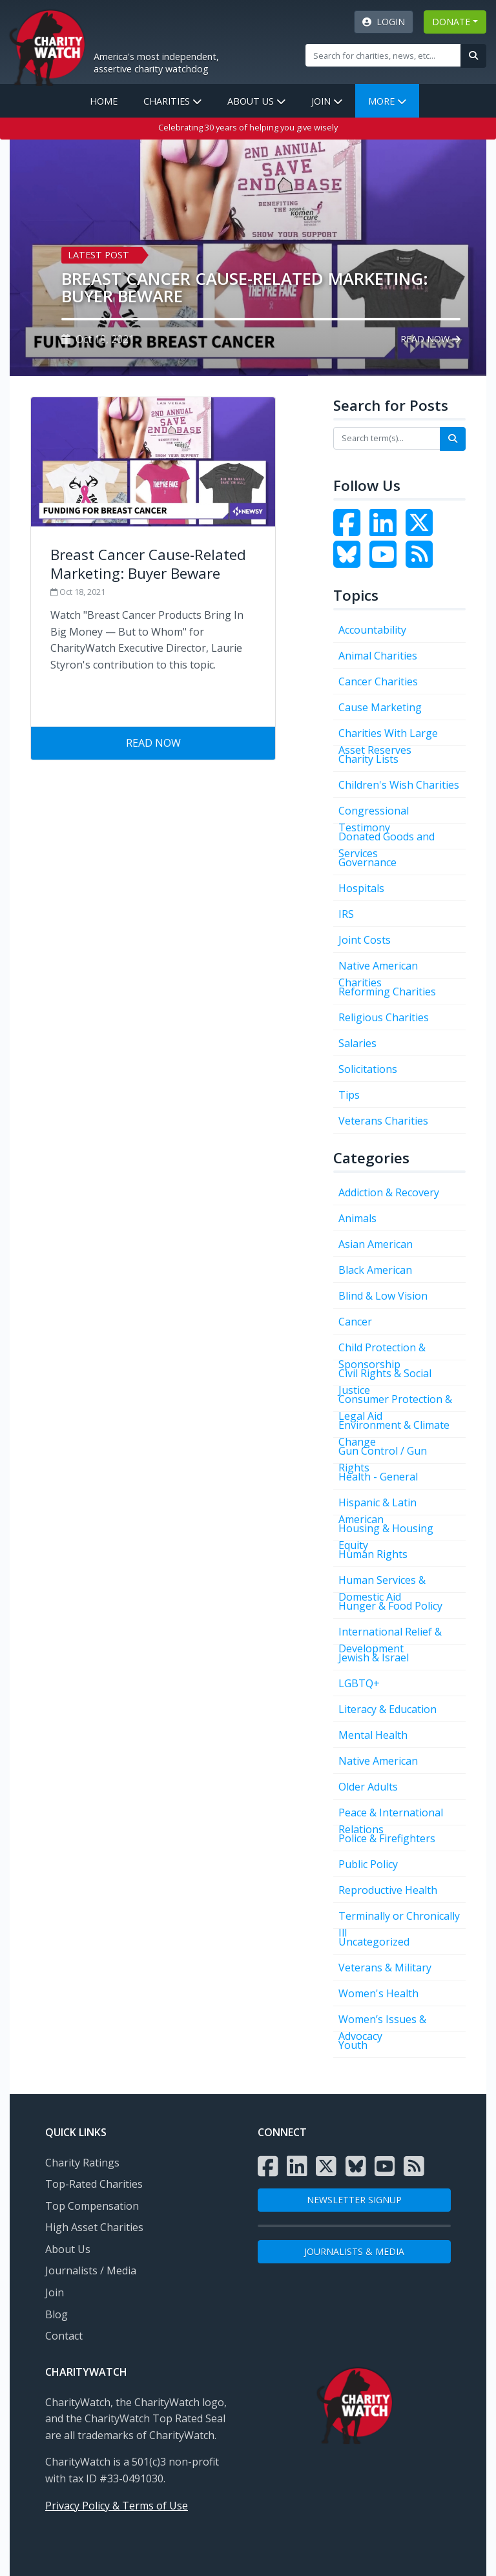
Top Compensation (92, 2206)
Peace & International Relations (390, 1815)
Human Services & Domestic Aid (382, 1583)
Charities (172, 101)
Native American (378, 1761)
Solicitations (367, 1069)
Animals (357, 1218)
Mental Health (373, 1735)
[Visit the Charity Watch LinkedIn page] (386, 530)
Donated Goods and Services (386, 839)
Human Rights (373, 1554)
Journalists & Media (354, 2251)
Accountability (372, 630)
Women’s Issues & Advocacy (382, 2022)
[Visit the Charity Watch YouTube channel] (386, 562)
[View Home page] (47, 46)
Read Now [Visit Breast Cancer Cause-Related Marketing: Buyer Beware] (153, 743)
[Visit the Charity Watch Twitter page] (422, 530)
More (387, 101)
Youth (352, 2045)
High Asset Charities (94, 2227)
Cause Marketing (380, 707)
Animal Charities (377, 656)
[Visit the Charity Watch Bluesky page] (350, 562)
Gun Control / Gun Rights (382, 1454)
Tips (349, 1095)
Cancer (355, 1321)
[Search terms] (386, 438)
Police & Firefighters (386, 1838)
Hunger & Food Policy (390, 1606)
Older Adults (368, 1787)
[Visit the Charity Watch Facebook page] (350, 530)
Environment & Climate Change (394, 1428)
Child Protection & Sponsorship (382, 1350)
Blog (56, 2314)
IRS (346, 914)
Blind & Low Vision (383, 1296)
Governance (367, 862)
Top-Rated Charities (94, 2184)
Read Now (430, 339)
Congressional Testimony (373, 814)
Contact (64, 2336)
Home (104, 101)
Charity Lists (368, 759)
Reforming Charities (387, 991)
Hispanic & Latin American (377, 1505)
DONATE (451, 22)
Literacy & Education (387, 1709)
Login (383, 22)
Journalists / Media (90, 2270)
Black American (375, 1270)
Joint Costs (364, 940)
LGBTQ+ (359, 1683)
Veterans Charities (383, 1121)
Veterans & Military (384, 1967)
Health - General (378, 1477)
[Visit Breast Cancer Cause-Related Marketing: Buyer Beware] (153, 562)
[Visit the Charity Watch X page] (326, 2166)
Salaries (357, 1043)
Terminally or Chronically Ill (399, 1919)
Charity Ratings (82, 2162)
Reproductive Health (387, 1890)
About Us (256, 101)
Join (326, 101)
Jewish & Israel (373, 1657)
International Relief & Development (390, 1635)
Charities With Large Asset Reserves (388, 736)
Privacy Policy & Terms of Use (116, 2505)
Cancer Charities (378, 681)
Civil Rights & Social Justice (384, 1376)
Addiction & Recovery (388, 1192)
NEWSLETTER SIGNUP (354, 2200)
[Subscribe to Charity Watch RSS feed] (422, 562)
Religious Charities (383, 1017)
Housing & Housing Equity (385, 1531)
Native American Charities (378, 969)
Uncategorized (373, 1942)
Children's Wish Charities (398, 785)
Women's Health (378, 1993)
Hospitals (361, 888)
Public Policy (368, 1864)
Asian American (375, 1244)
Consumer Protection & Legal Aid (395, 1402)
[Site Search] (383, 55)
